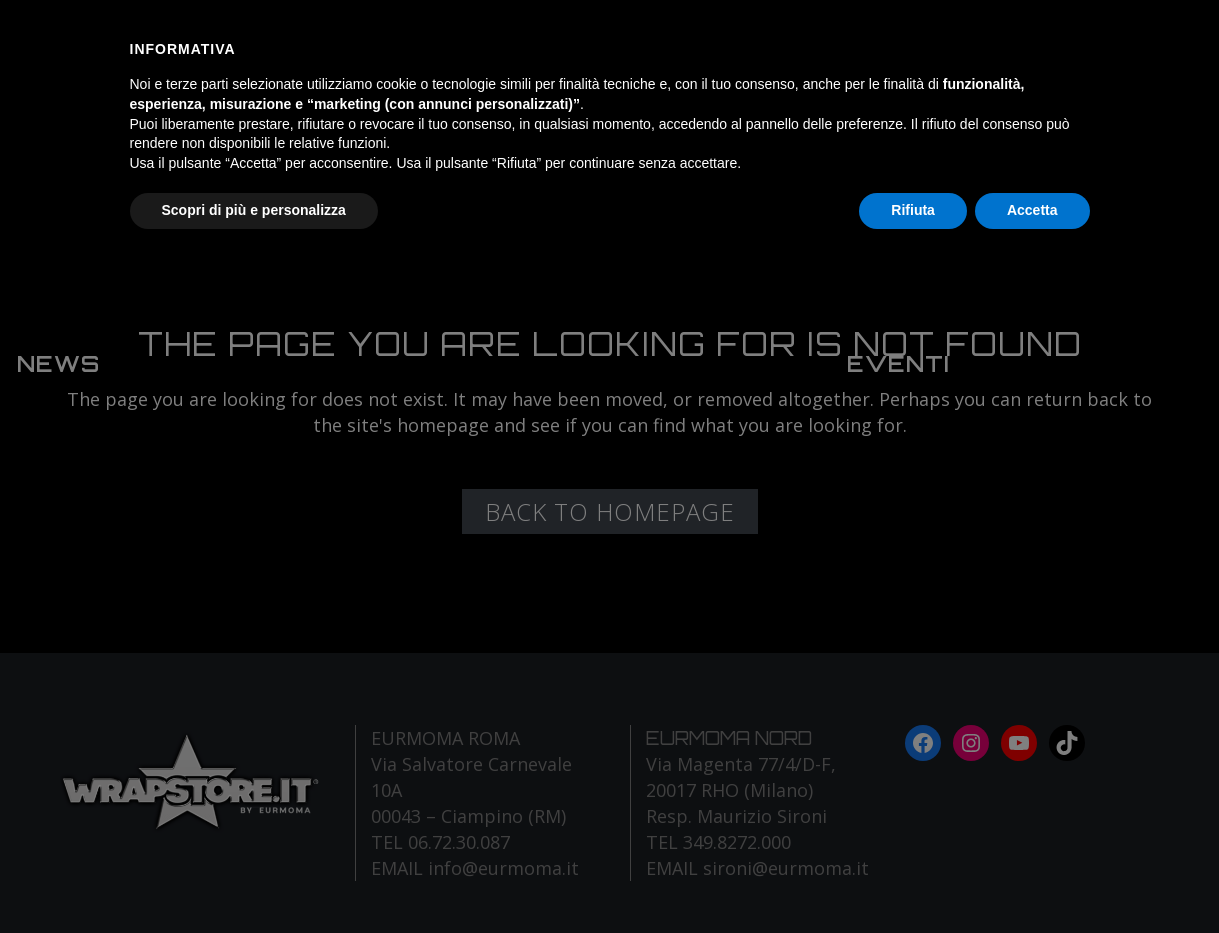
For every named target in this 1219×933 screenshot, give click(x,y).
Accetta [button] (1032, 210)
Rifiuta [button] (913, 210)
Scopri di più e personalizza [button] (254, 210)
